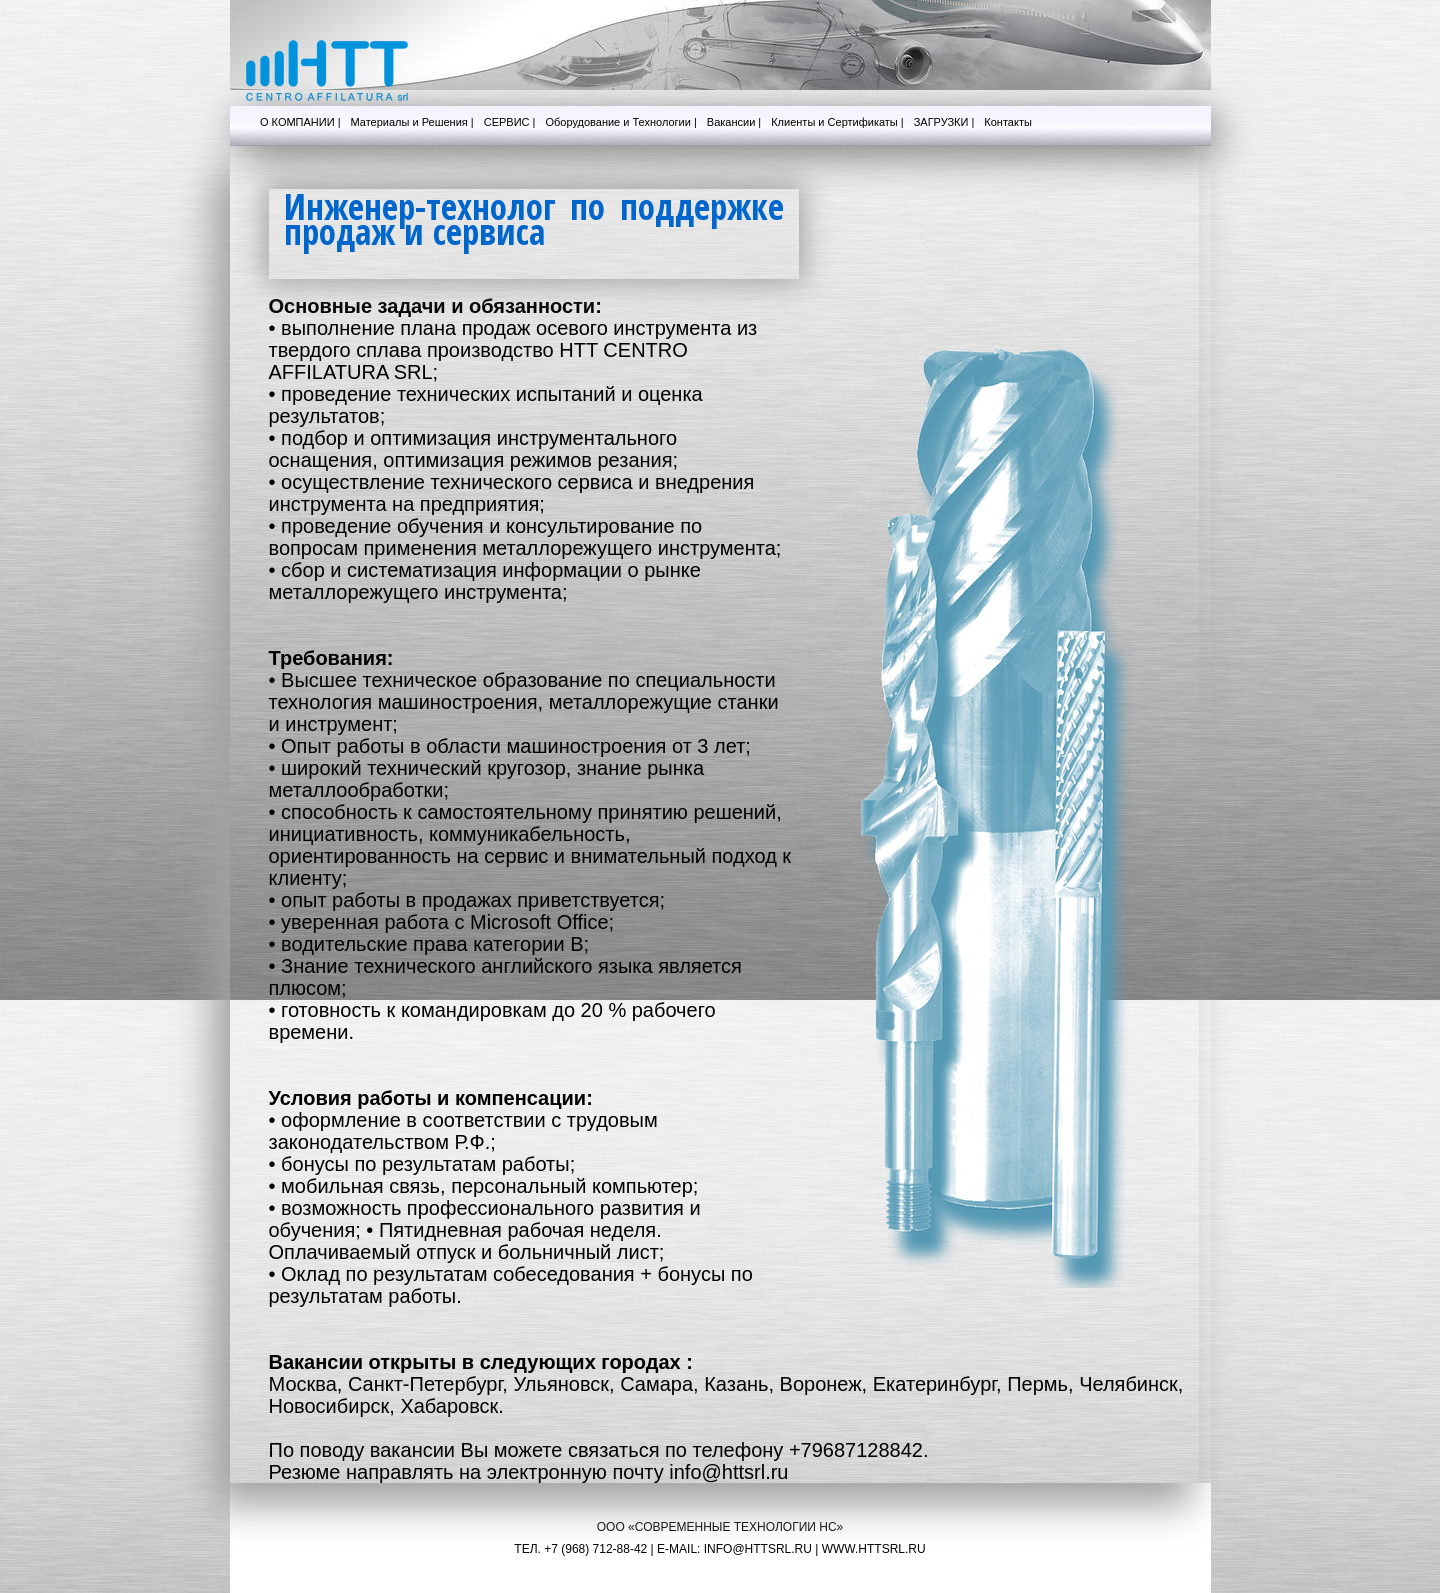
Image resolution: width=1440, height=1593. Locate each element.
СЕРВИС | (510, 122)
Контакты (1008, 122)
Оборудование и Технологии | (620, 122)
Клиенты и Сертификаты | (837, 122)
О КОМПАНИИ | (300, 122)
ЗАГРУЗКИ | (944, 122)
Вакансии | (734, 122)
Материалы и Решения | (412, 122)
